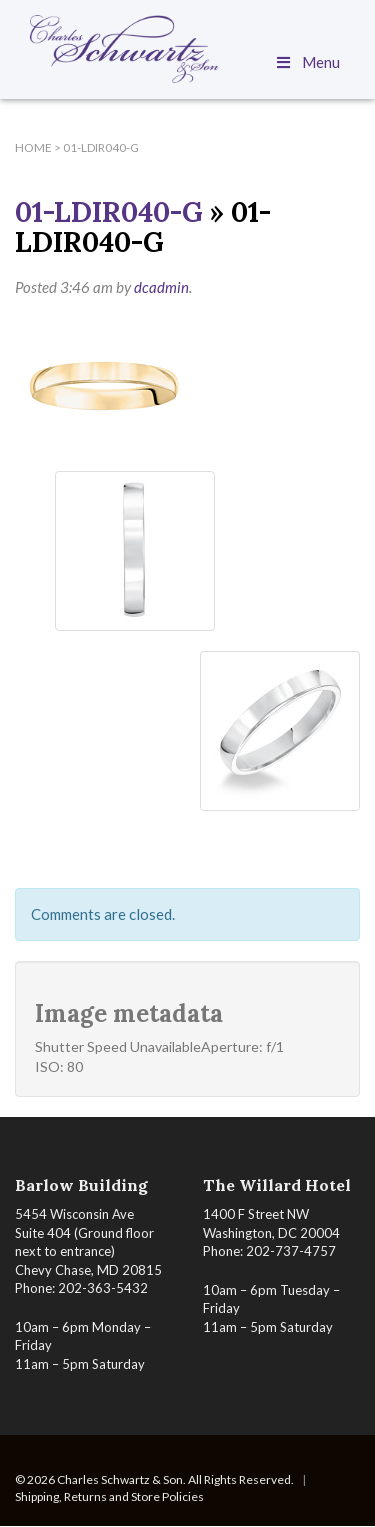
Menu (307, 62)
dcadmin (161, 287)
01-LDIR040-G (109, 212)
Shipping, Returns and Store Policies (109, 1496)
